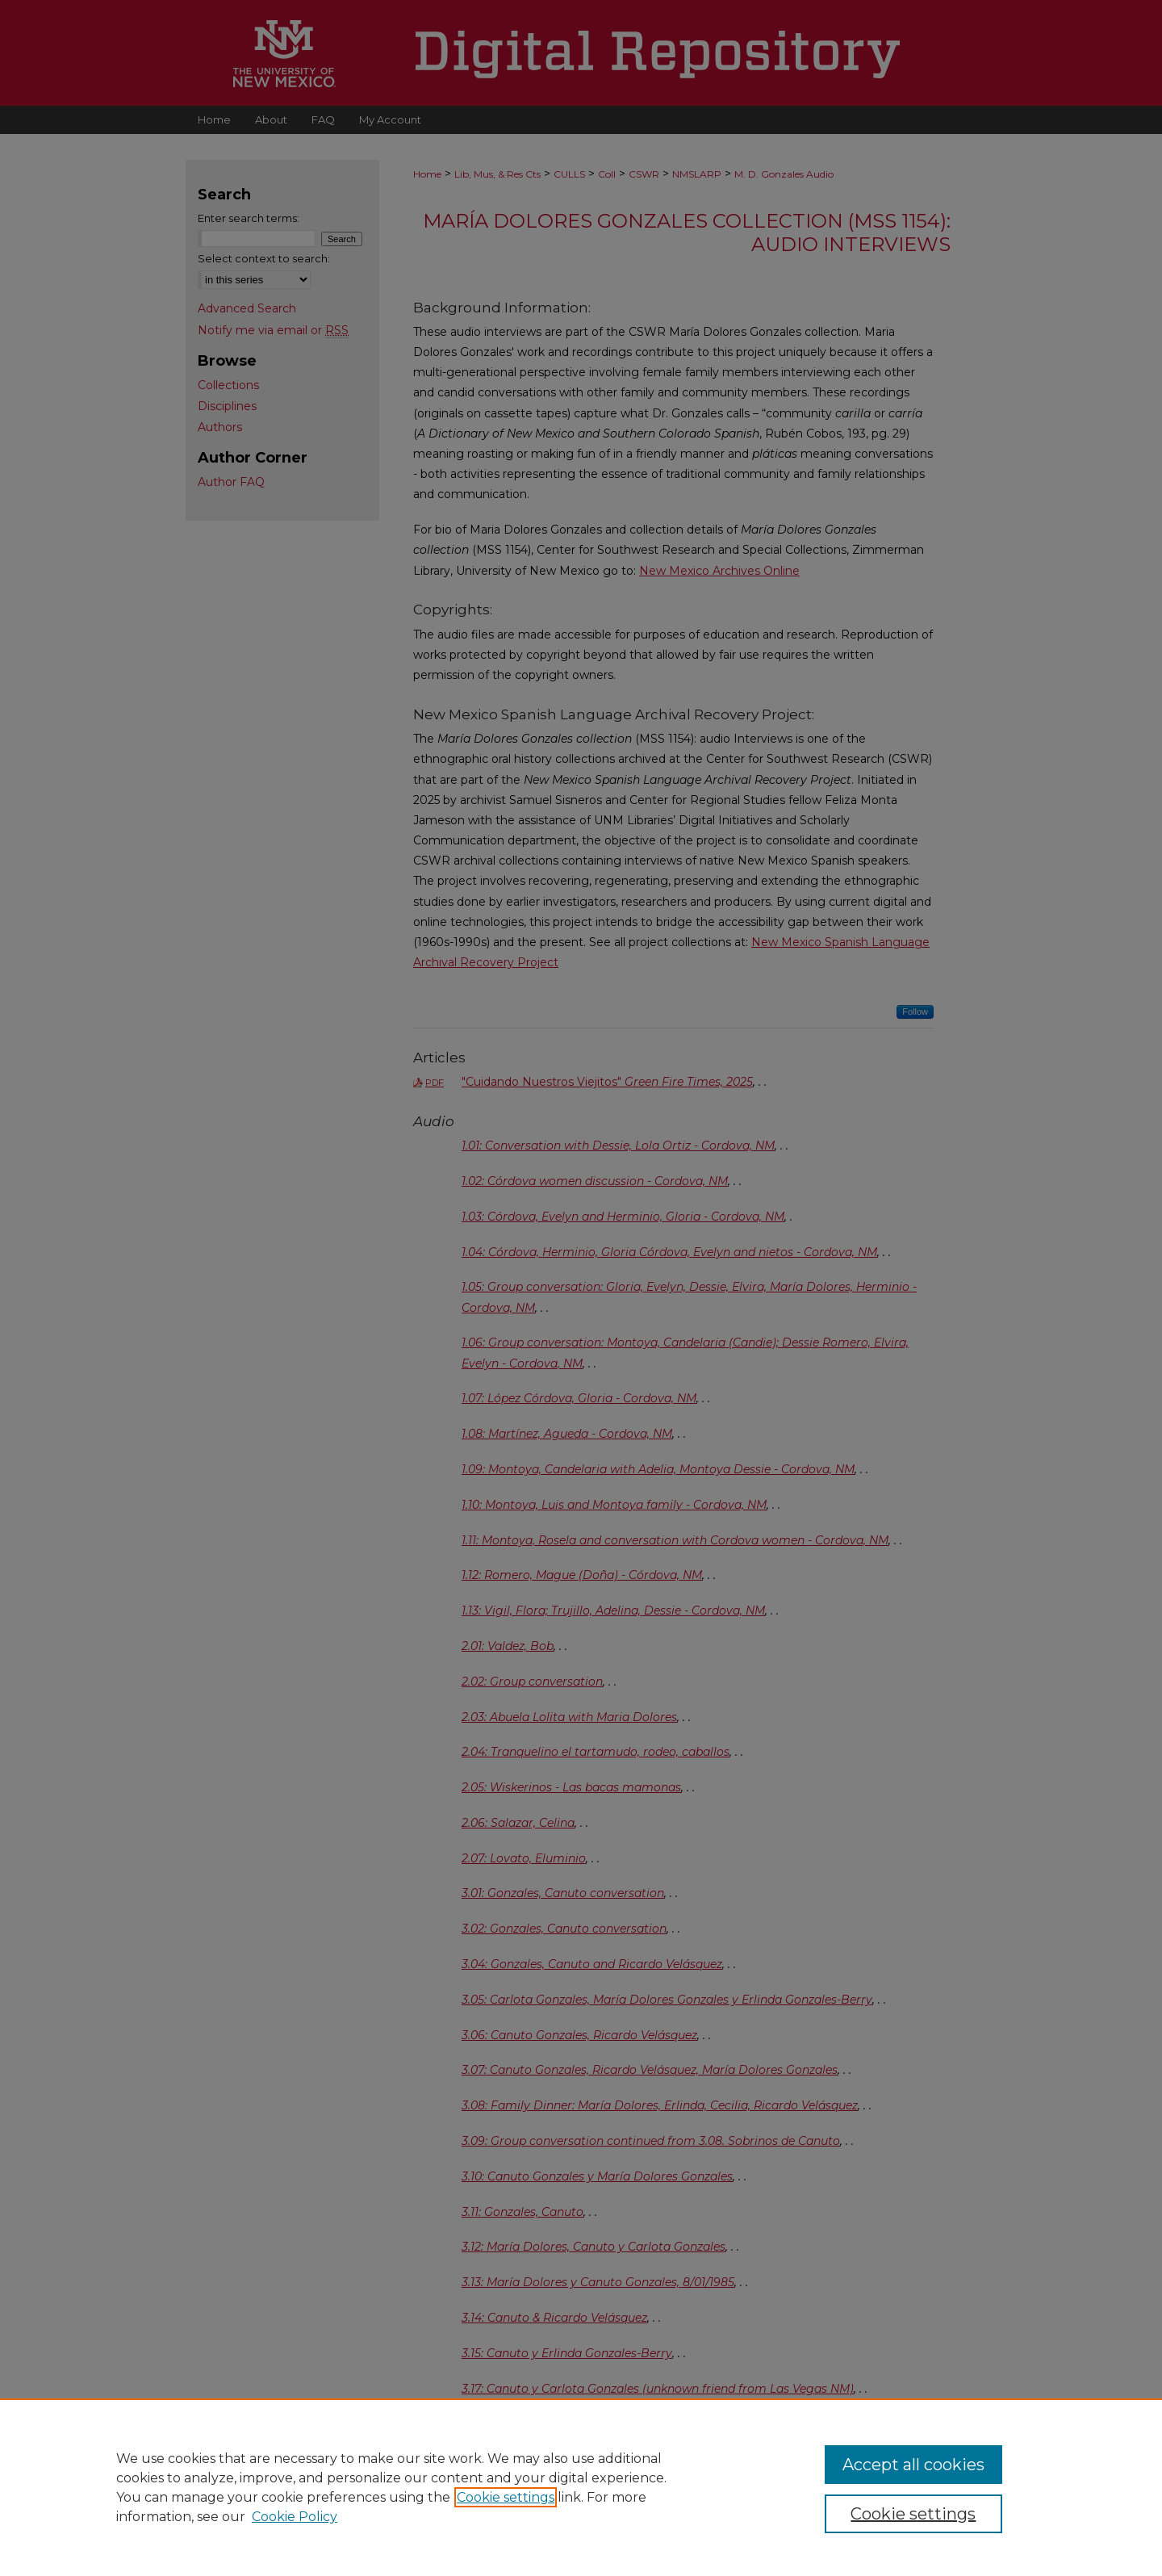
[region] (581, 2487)
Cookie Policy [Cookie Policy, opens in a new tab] (294, 2516)
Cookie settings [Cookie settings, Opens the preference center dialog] (913, 2514)
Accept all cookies (913, 2464)
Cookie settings (505, 2497)
